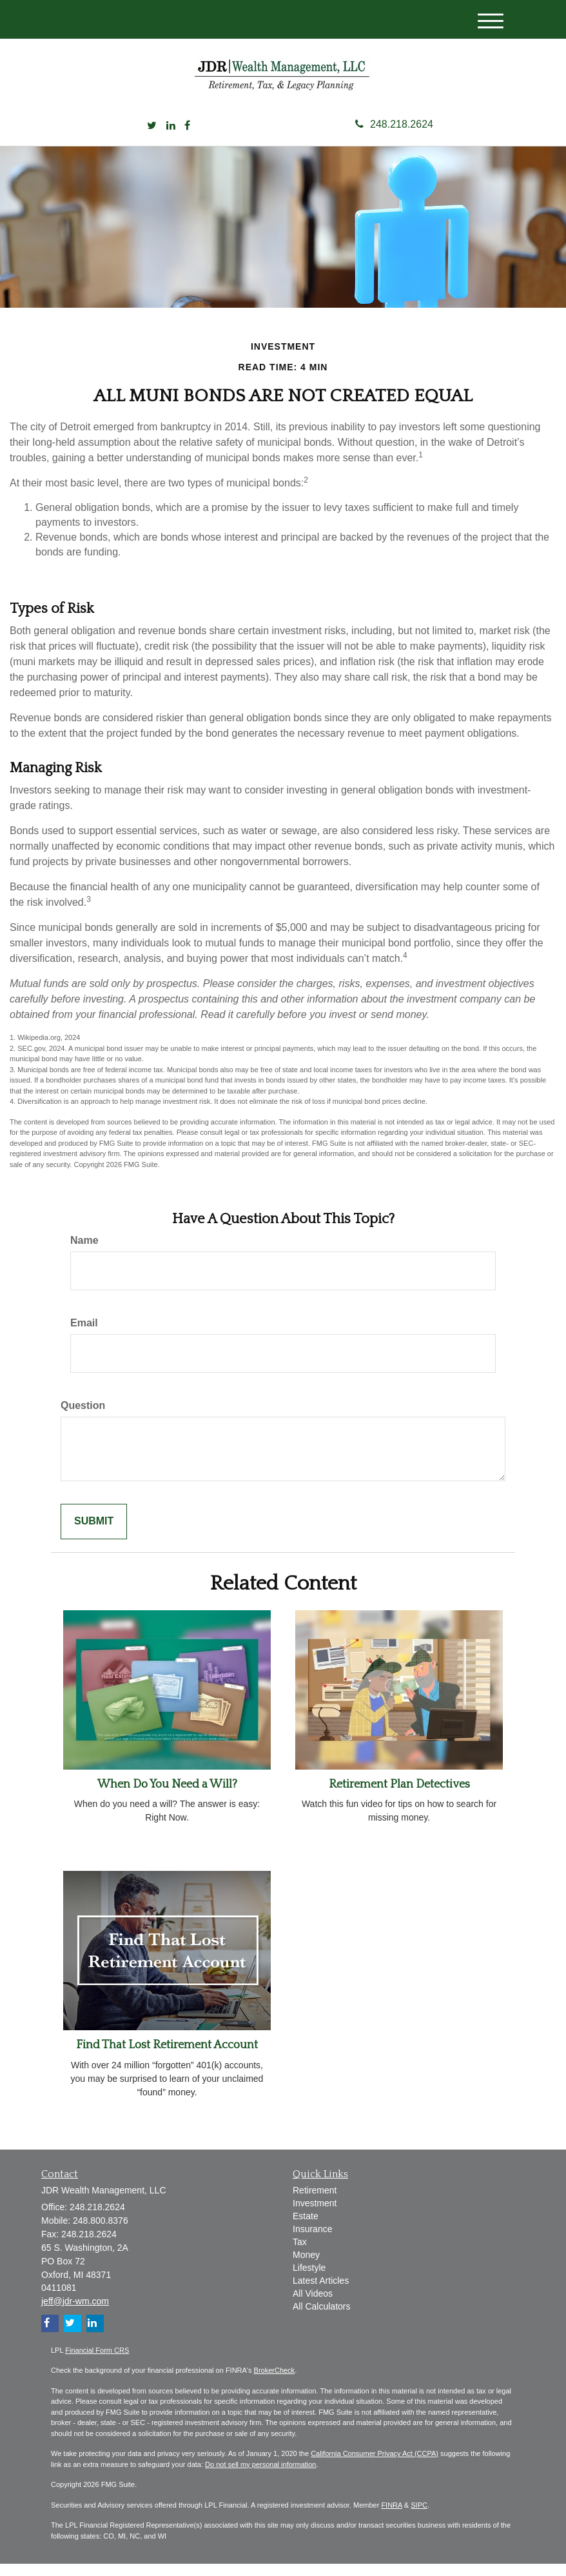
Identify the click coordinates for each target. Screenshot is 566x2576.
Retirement (315, 2202)
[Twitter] (152, 138)
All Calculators (321, 2318)
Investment (315, 2215)
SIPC (419, 2517)
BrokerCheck (274, 2382)
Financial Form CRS (97, 2362)
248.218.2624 (394, 136)
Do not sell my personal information (260, 2477)
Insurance (312, 2241)
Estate (305, 2228)
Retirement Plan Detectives (399, 1796)
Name (84, 1252)
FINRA (391, 2517)
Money (306, 2267)
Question (83, 1417)
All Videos (313, 2306)
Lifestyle (309, 2280)
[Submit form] (94, 1534)
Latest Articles (321, 2293)
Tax (300, 2254)
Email (84, 1335)
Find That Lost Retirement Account (167, 2058)
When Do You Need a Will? (167, 1796)
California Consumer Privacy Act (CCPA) (374, 2466)
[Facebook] (187, 138)
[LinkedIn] (170, 138)
